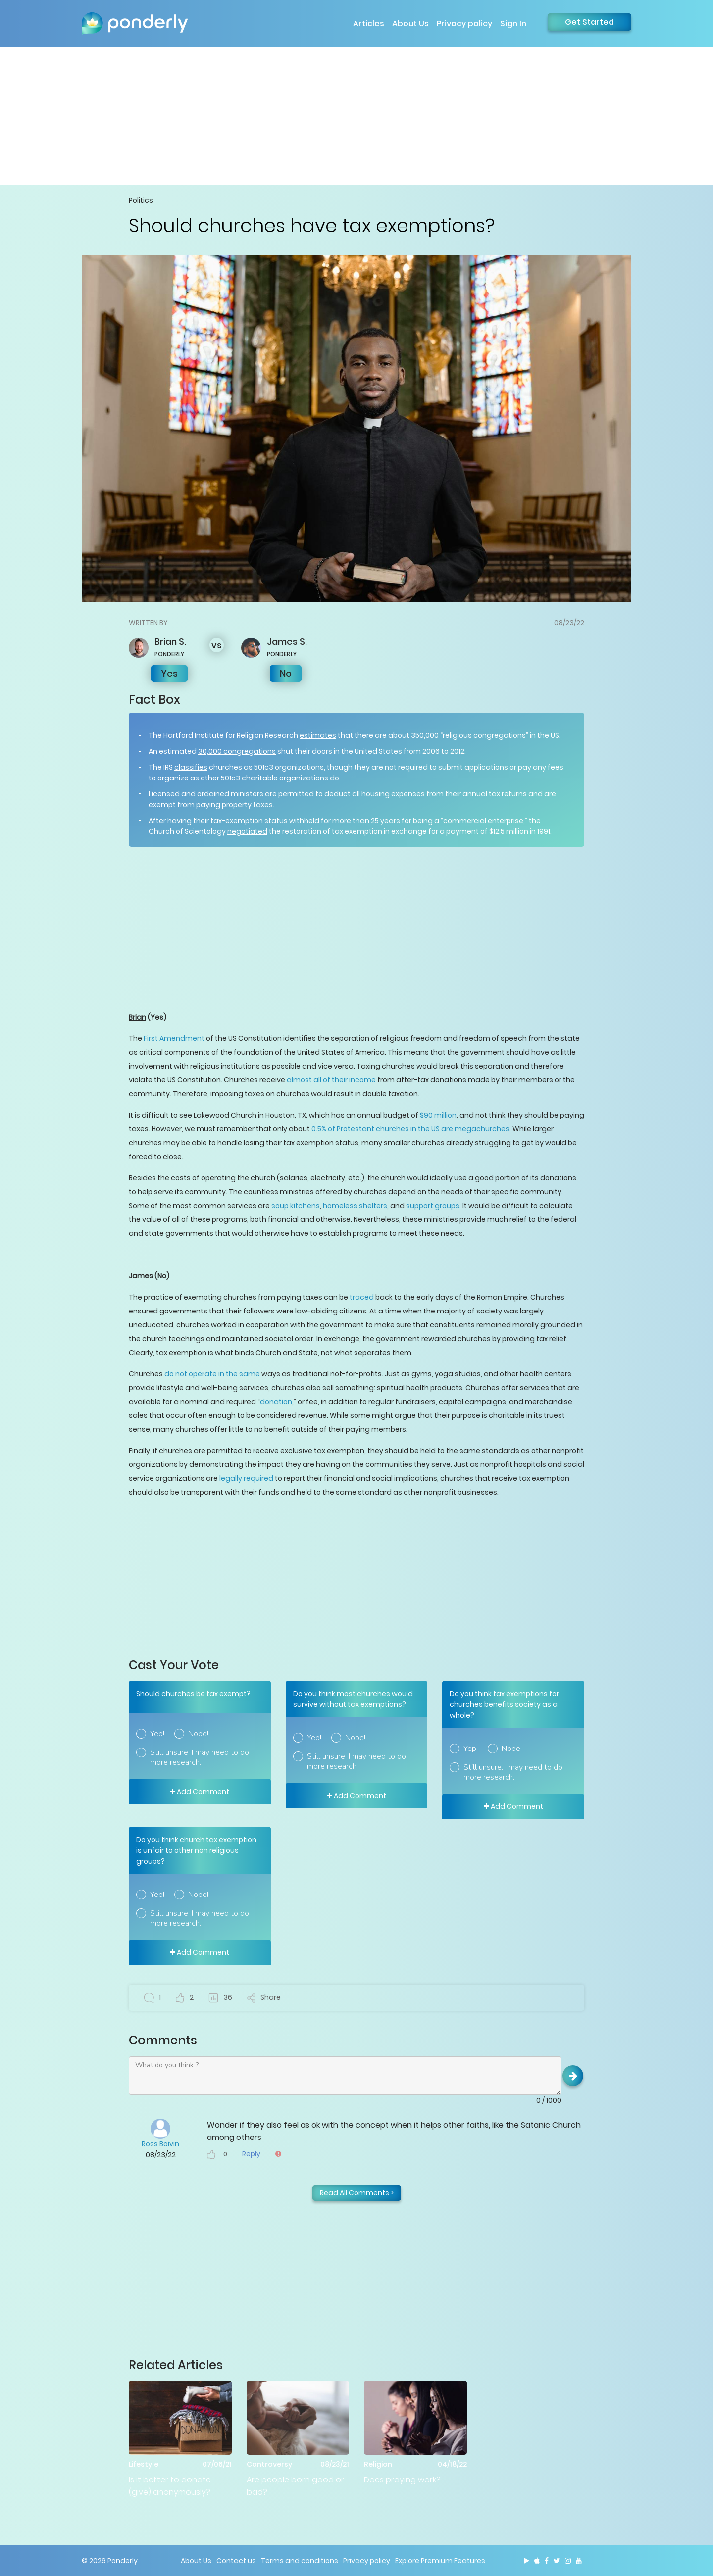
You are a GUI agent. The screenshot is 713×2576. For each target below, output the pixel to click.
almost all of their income (331, 1080)
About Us (410, 23)
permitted (296, 794)
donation (276, 1402)
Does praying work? (402, 2479)
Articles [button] (368, 23)
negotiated (247, 831)
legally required (246, 1478)
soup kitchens (295, 1206)
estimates (318, 735)
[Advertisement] (356, 116)
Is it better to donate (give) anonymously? (170, 2486)
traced (362, 1297)
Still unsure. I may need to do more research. (199, 1757)
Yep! (157, 1734)
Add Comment (199, 1792)
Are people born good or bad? (295, 2486)
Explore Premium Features (440, 2561)
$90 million (438, 1115)
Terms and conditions (299, 2561)
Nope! (198, 1734)
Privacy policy (464, 23)
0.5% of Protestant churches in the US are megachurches (410, 1129)
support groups (432, 1206)
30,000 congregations (237, 751)
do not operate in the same (212, 1374)
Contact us (236, 2561)
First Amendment (174, 1038)
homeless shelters (355, 1206)
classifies (190, 767)
